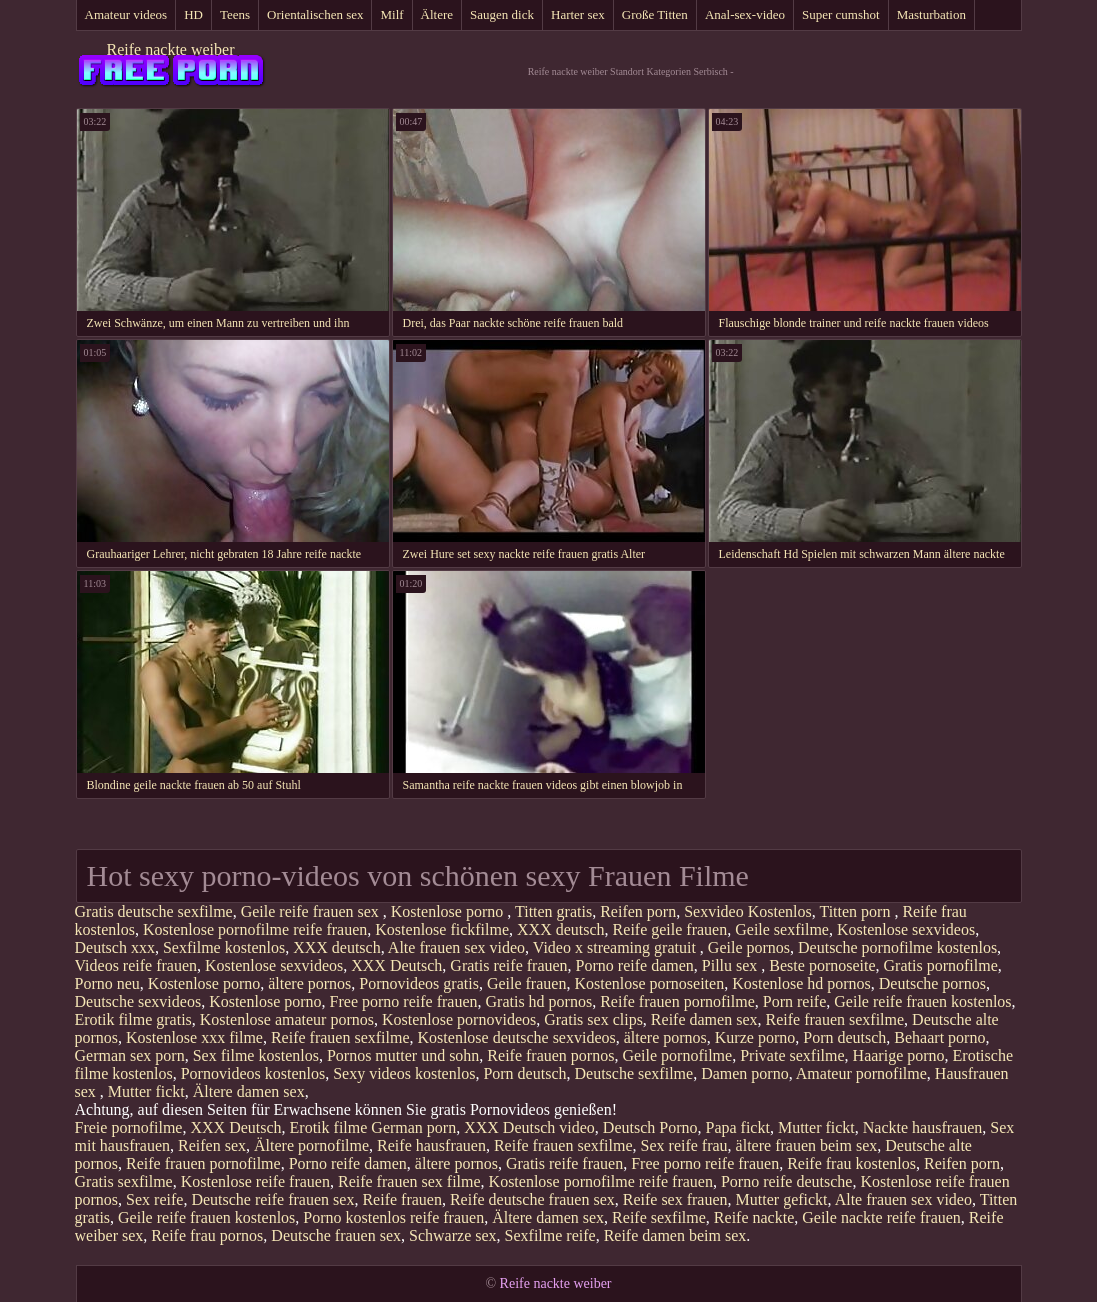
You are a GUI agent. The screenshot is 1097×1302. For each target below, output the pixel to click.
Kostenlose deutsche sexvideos (517, 1037)
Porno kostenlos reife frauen (393, 1217)
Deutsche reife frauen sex (272, 1199)
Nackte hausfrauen (923, 1127)
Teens (235, 14)
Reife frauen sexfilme (834, 1019)
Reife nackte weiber (171, 49)
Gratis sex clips (593, 1019)
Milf (391, 14)
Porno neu (107, 983)
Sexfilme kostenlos (224, 947)
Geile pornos (749, 947)
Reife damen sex (704, 1019)
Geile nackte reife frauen (881, 1217)
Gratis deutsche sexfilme (154, 911)
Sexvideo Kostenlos (748, 911)
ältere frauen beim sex (807, 1145)
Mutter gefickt (782, 1199)
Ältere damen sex (249, 1091)
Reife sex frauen (675, 1199)
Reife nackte (754, 1217)
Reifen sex (212, 1145)
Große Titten (655, 14)
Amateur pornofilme (861, 1073)
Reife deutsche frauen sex (532, 1199)
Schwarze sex (453, 1235)
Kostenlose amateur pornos (287, 1019)
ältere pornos (309, 983)
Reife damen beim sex (675, 1235)
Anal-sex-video (745, 14)
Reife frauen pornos (550, 1055)
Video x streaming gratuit (616, 947)
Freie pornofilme (129, 1127)
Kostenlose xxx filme (194, 1037)
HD (193, 14)
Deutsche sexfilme (634, 1073)
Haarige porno (899, 1055)
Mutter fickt (146, 1091)
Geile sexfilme (782, 929)
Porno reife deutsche (787, 1181)
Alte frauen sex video (456, 947)
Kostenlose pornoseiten (649, 983)
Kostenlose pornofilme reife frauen (255, 929)
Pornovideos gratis (419, 983)
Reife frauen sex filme (409, 1181)
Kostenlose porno (449, 911)
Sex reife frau (684, 1145)
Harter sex (578, 14)
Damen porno (745, 1073)
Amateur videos (126, 14)
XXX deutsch (561, 929)
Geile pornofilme (677, 1055)
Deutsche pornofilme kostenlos (897, 947)
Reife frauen (402, 1199)
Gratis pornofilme (941, 965)
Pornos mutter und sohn (403, 1055)
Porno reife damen (635, 965)
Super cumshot (841, 14)
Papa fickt (737, 1127)
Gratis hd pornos (539, 1001)
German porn (413, 1127)
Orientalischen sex (315, 14)
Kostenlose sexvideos (906, 929)
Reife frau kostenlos (851, 1163)
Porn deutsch (844, 1037)
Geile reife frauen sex (312, 911)
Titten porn (856, 911)
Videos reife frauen (136, 965)
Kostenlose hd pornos (801, 983)
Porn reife (795, 1001)
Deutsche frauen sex (336, 1235)
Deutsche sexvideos (138, 1001)
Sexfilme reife (550, 1235)
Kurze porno (755, 1037)
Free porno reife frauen (404, 1001)
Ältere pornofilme (311, 1145)
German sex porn (130, 1055)
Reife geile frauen (670, 929)
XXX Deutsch (396, 965)
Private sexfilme (792, 1055)
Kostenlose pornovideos (459, 1019)
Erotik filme (329, 1127)
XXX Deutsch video (529, 1127)
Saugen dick (502, 14)
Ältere (437, 14)
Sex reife (154, 1199)
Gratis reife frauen (508, 965)
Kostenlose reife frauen (255, 1181)
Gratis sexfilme (124, 1181)
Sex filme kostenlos (256, 1055)
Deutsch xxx (115, 947)
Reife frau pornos (207, 1235)
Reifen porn (638, 911)
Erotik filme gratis (133, 1019)
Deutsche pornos (932, 983)
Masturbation (931, 14)
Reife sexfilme (659, 1217)
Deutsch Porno (650, 1127)
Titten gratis (553, 911)
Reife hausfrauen (431, 1145)
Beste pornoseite (822, 965)
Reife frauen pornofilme (677, 1001)
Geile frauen (527, 983)
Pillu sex (732, 965)
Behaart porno (939, 1037)
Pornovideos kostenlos (253, 1073)
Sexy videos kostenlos (404, 1073)
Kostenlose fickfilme (442, 929)
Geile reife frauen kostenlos (922, 1001)
